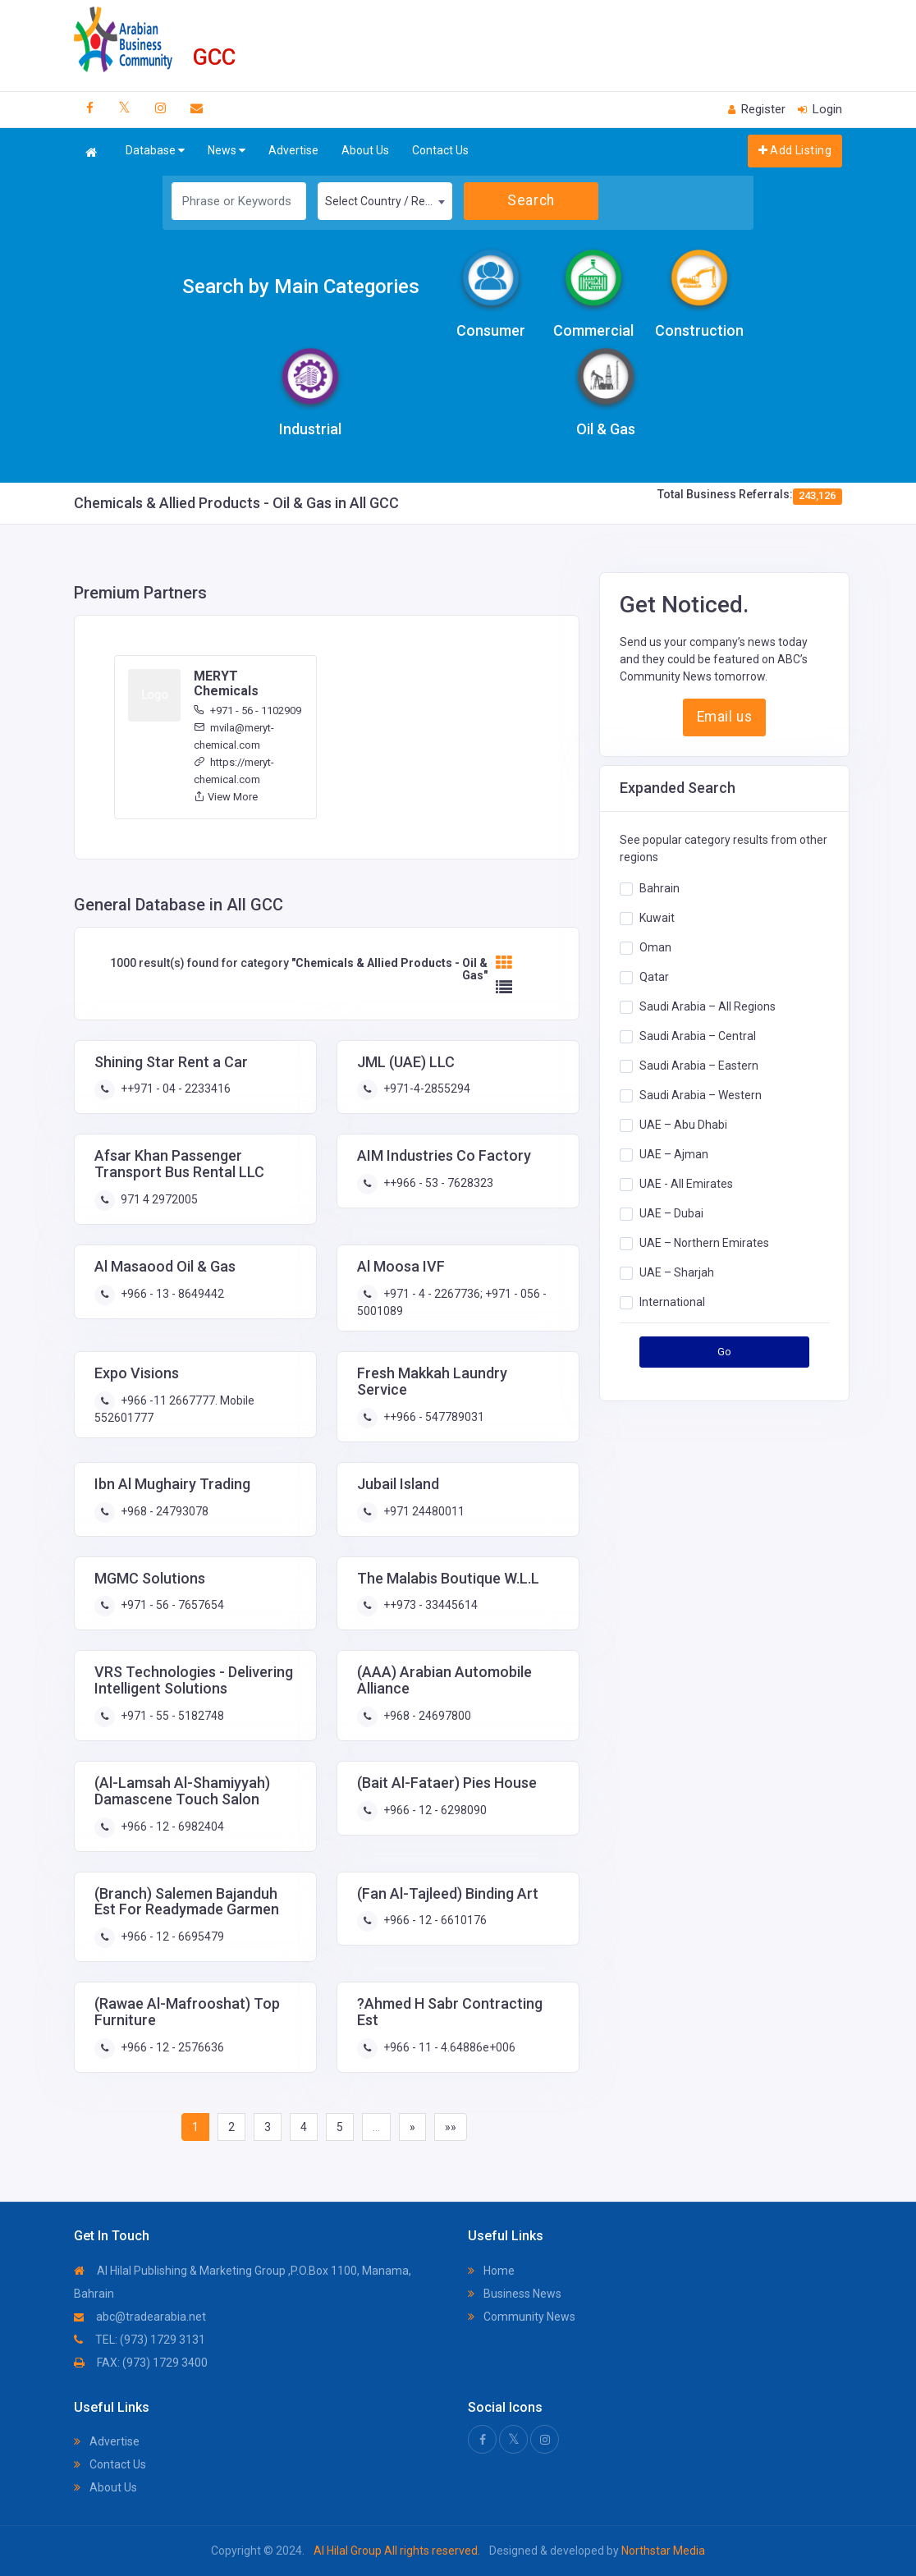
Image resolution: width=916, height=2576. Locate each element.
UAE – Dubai (671, 1212)
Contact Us (440, 150)
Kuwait (657, 917)
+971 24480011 (423, 1511)
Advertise (293, 150)
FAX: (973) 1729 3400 (141, 2362)
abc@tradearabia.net (140, 2316)
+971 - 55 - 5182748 (171, 1715)
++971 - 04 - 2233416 (174, 1088)
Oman (655, 946)
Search (530, 200)
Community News (521, 2316)
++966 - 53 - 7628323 (437, 1182)
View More (226, 797)
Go (724, 1351)
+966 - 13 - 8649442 (171, 1293)
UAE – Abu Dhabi (683, 1123)
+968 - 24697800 (426, 1715)
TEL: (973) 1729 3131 (139, 2339)
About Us (365, 150)
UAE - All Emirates (686, 1182)
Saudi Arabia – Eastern (698, 1064)
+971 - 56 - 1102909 (247, 710)
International (672, 1301)
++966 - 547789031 (432, 1416)
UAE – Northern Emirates (704, 1242)
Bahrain (659, 887)
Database (155, 150)
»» (450, 2127)
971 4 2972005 (158, 1199)
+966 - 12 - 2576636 (171, 2047)
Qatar (654, 976)
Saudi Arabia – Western (700, 1094)
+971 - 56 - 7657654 (171, 1604)
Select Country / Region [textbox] (386, 201)
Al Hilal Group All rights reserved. (397, 2550)
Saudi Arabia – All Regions (707, 1005)
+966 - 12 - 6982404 (171, 1826)
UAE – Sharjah (676, 1271)
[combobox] (385, 201)
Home (491, 2270)
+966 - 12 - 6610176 (434, 1920)
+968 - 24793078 (163, 1511)
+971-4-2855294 (425, 1088)
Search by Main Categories (300, 286)
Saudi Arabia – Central (697, 1035)
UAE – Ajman (673, 1153)
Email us (724, 716)
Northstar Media (662, 2550)
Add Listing (794, 150)
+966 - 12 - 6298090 (434, 1810)
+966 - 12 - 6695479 (171, 1936)
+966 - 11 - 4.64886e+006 (448, 2047)
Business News (514, 2293)
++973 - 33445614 (429, 1604)
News (226, 150)
